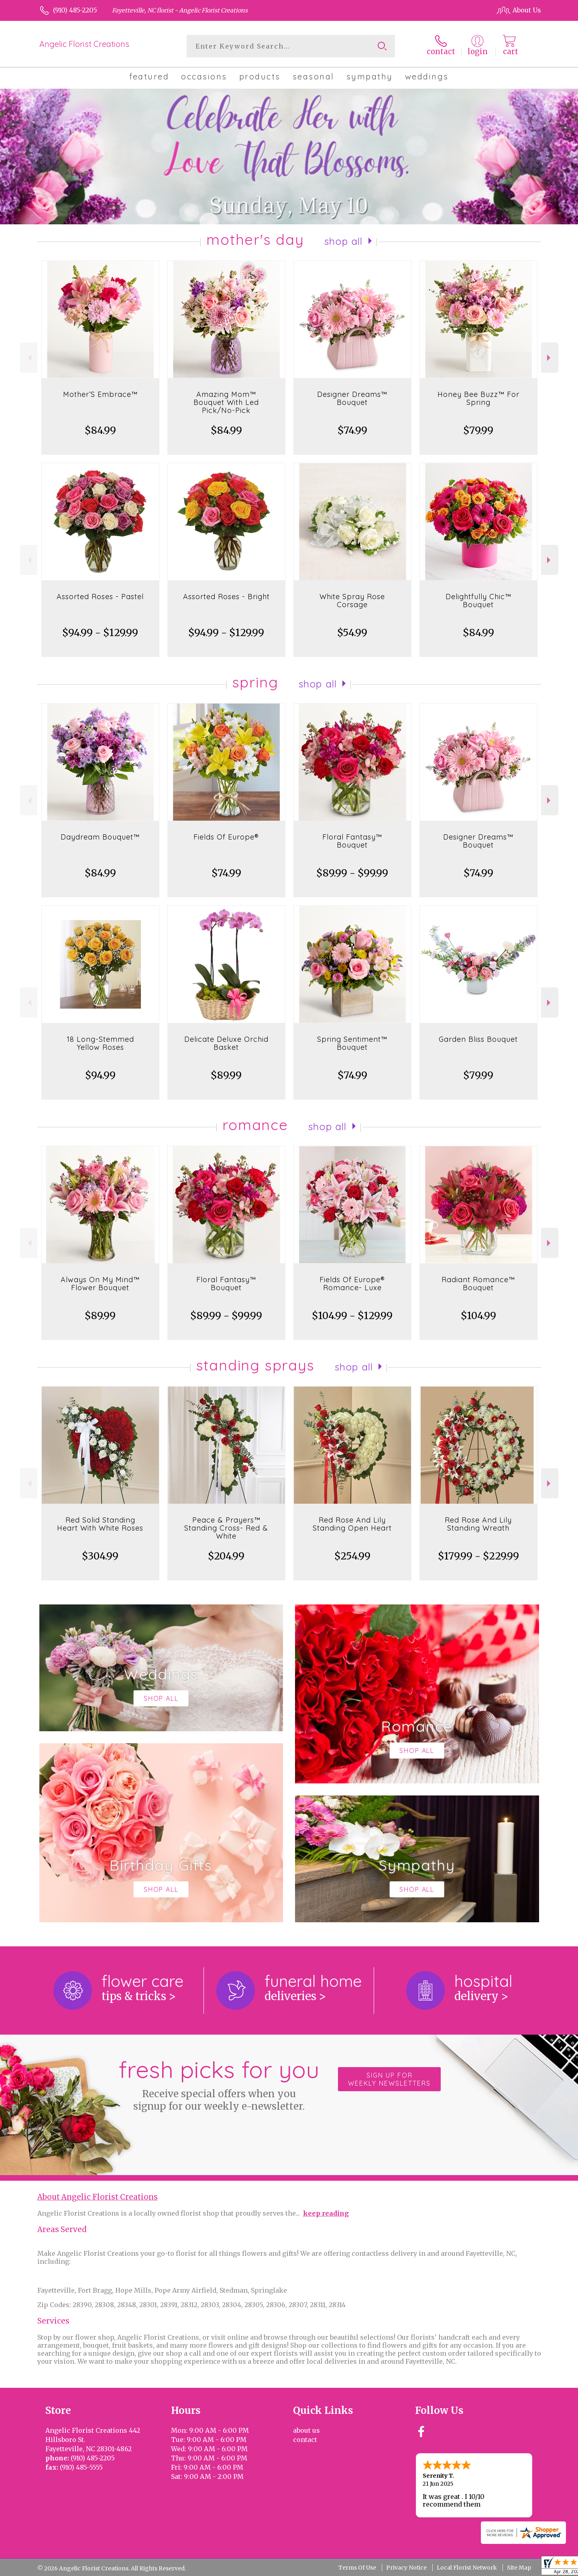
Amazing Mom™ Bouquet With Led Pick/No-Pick (226, 402)
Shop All (343, 241)
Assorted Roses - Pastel (100, 596)
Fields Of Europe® (226, 837)
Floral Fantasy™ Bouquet (352, 841)
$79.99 (478, 430)
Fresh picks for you (218, 2083)
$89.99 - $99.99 (352, 873)
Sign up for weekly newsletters (389, 2079)
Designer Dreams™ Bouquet (352, 398)
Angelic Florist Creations (84, 44)
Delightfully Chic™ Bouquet (478, 600)
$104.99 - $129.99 (352, 1315)
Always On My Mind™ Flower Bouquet (100, 1283)
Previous (28, 358)
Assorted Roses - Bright (226, 596)
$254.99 (352, 1556)
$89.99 (226, 1075)
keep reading (326, 2213)
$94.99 (100, 1075)
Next (549, 358)
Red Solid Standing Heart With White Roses (100, 1524)
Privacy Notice (406, 2567)
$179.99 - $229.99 (478, 1556)
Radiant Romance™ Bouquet (478, 1283)
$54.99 (352, 632)
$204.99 (226, 1556)
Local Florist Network (467, 2567)
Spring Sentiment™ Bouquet (352, 1043)
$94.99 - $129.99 (100, 632)
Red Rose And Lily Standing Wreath (478, 1524)
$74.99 (352, 430)
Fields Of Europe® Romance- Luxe (352, 1283)
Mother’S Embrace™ (100, 394)
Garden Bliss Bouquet (478, 1039)
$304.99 (100, 1556)
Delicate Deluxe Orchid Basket (226, 1043)
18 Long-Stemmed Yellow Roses (100, 1043)
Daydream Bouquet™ (100, 837)
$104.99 (478, 1315)
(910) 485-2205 (75, 10)
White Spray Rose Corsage (352, 600)
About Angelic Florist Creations (97, 2197)
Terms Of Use (357, 2567)
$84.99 (100, 430)
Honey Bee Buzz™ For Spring (478, 398)
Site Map (519, 2567)
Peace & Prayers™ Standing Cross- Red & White (226, 1528)
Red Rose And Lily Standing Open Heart (352, 1524)
